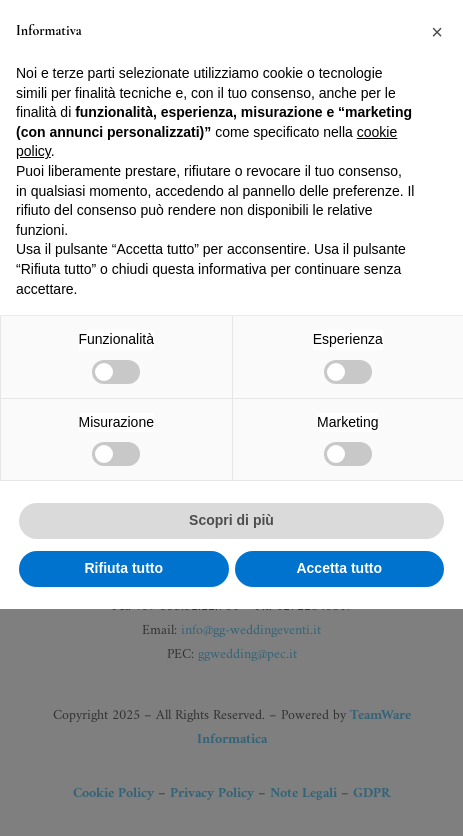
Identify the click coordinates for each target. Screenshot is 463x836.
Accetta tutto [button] (339, 795)
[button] (437, 260)
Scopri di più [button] (231, 748)
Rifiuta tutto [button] (123, 795)
